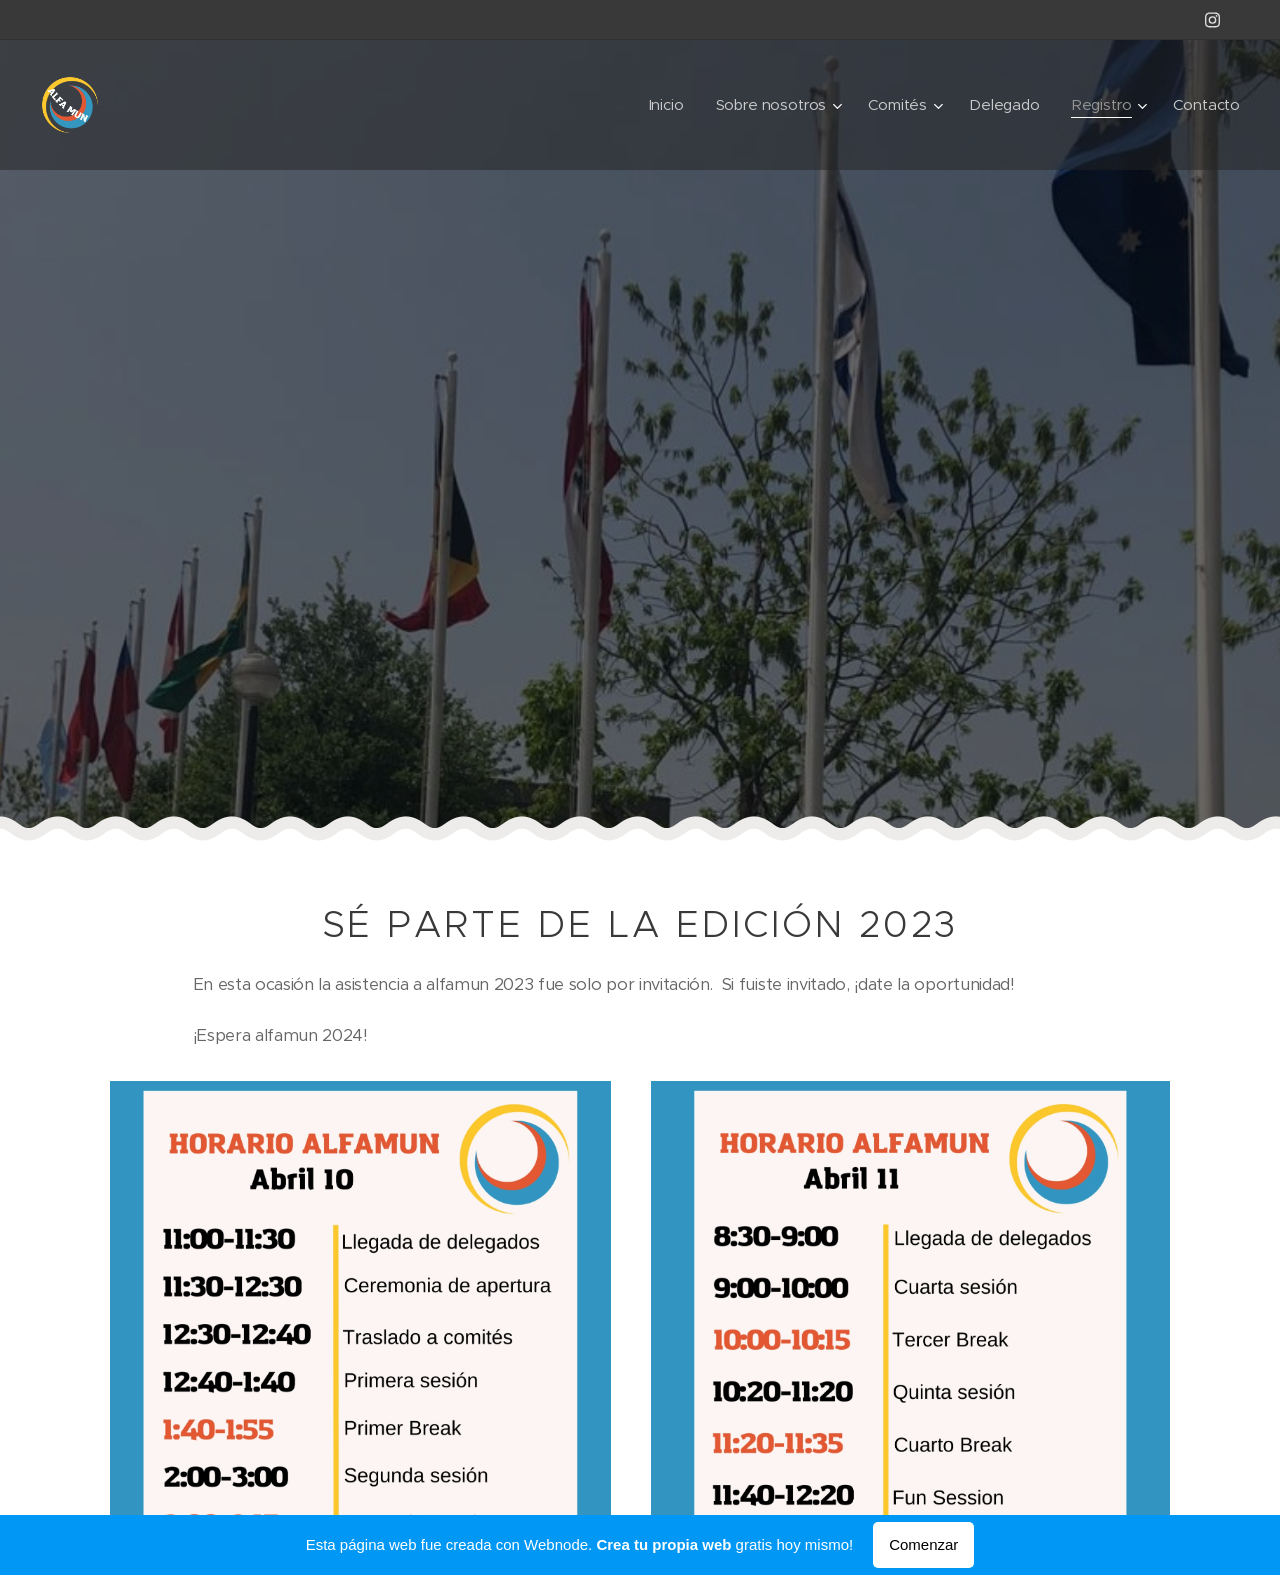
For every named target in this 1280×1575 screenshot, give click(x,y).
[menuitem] (663, 105)
